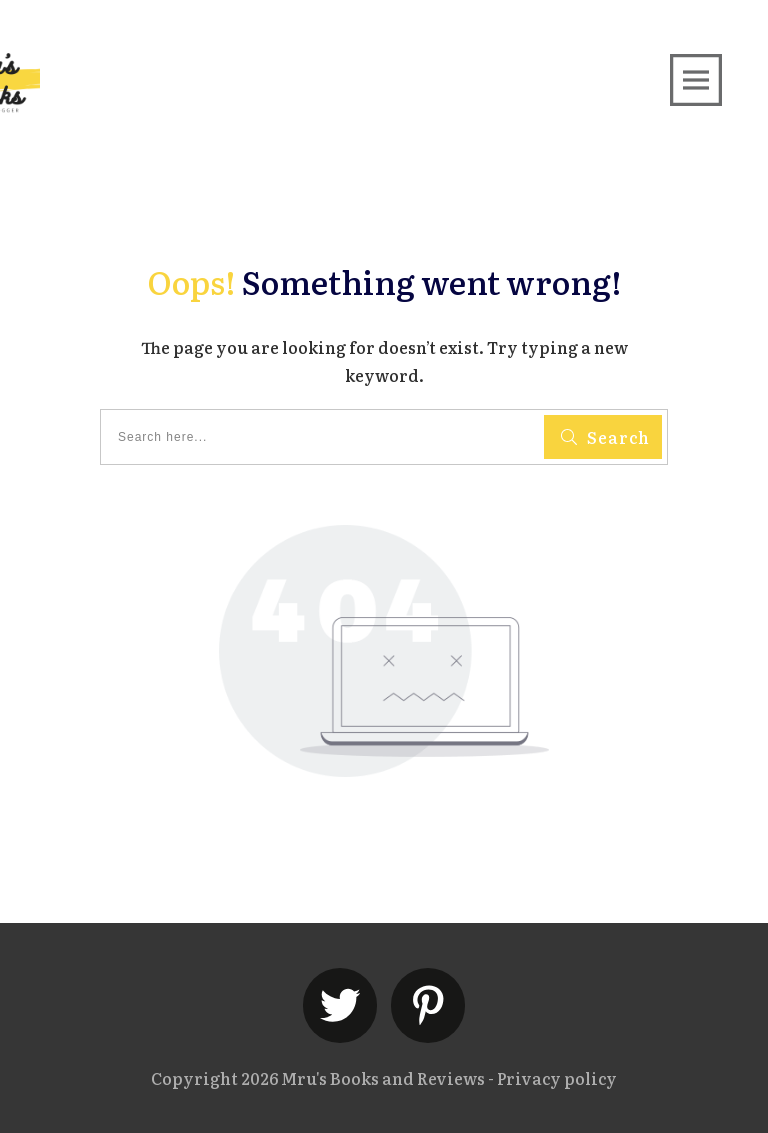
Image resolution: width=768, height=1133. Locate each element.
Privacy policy (557, 1078)
